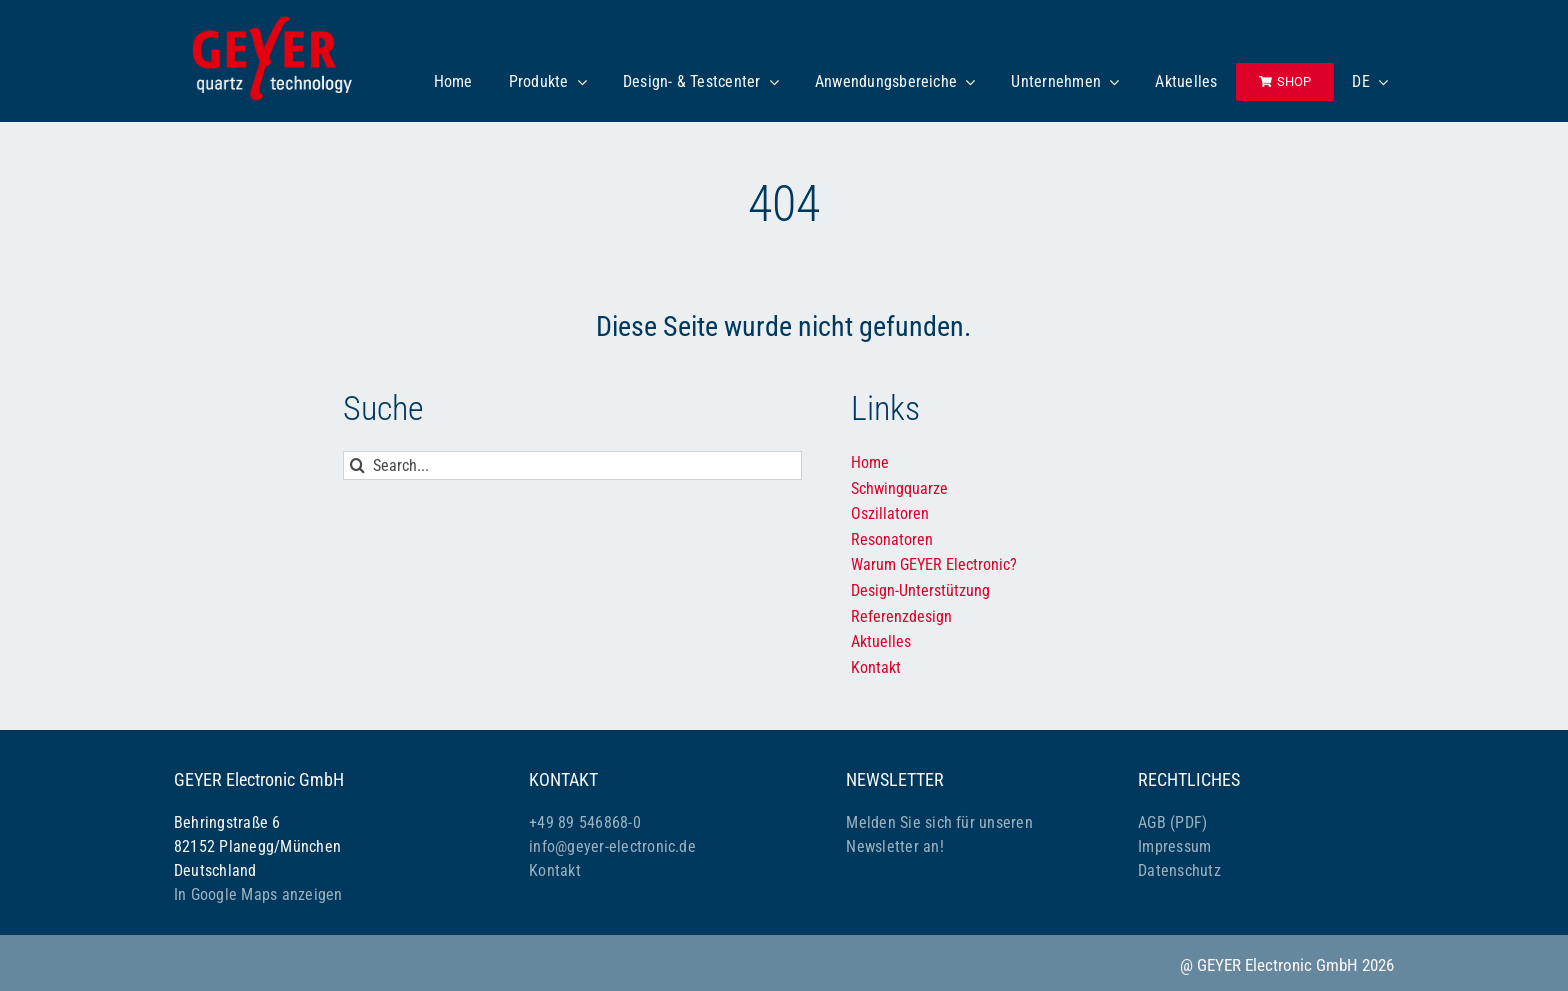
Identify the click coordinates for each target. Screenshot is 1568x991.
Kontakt (555, 870)
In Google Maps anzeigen (258, 894)
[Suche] (357, 465)
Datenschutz (1179, 870)
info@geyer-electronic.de (612, 846)
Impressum (1174, 846)
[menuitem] (1370, 82)
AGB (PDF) (1172, 822)
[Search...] (572, 465)
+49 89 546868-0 (585, 822)
